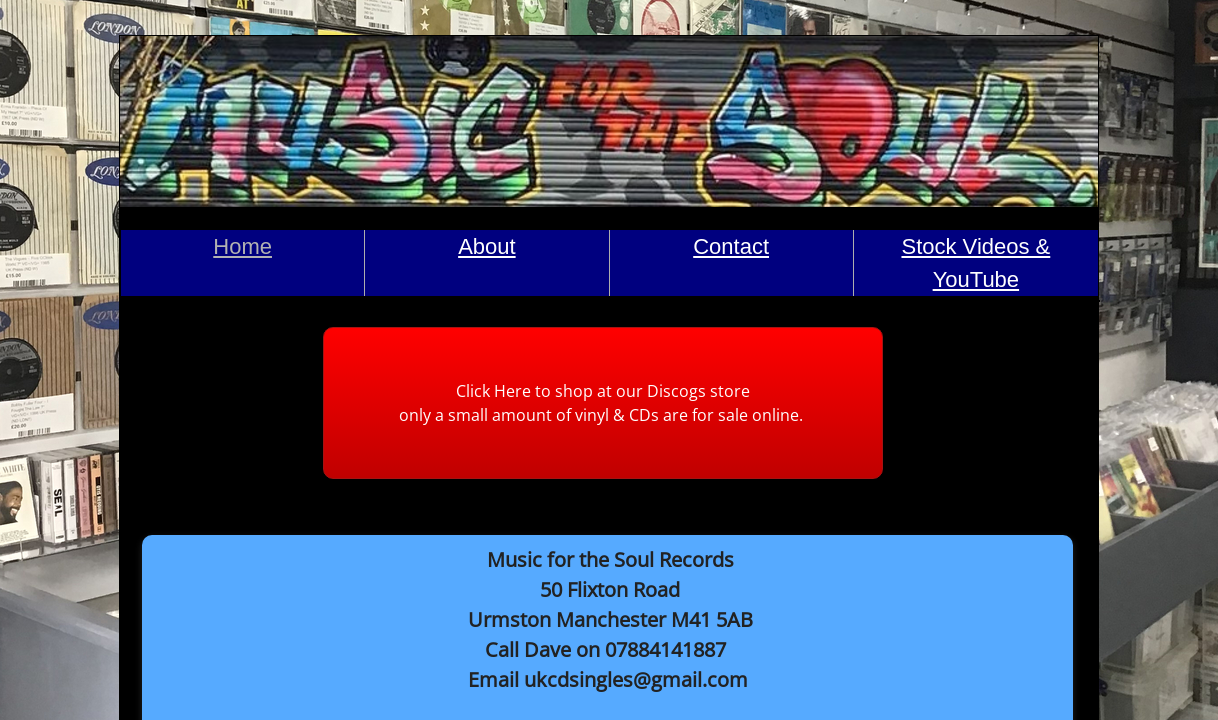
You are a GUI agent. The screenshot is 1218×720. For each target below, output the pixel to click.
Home (242, 246)
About (487, 246)
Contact (731, 246)
